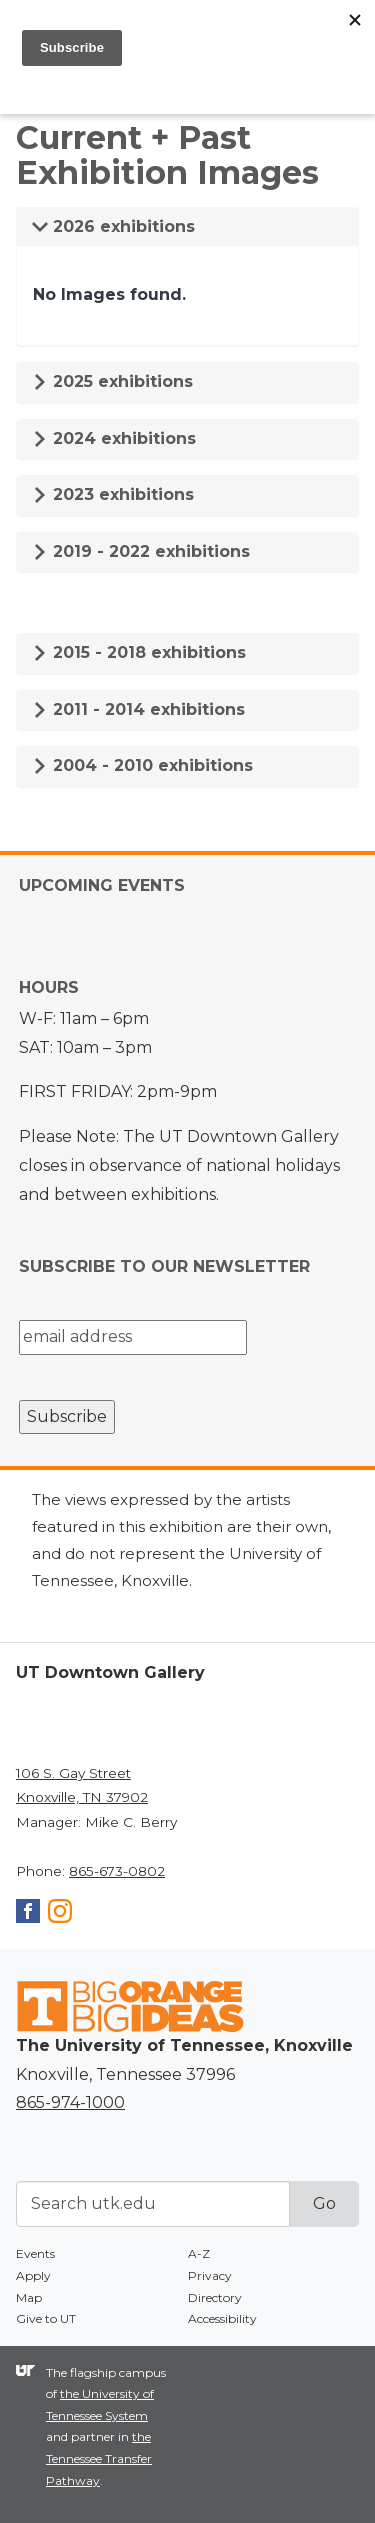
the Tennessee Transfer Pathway (99, 2458)
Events (35, 2253)
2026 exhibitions (113, 226)
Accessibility (222, 2318)
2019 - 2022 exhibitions (141, 551)
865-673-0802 (117, 1871)
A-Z (199, 2253)
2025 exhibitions (112, 381)
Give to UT (46, 2318)
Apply (33, 2275)
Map (29, 2297)
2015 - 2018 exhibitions (139, 652)
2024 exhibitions (114, 438)
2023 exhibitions (113, 494)
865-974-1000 (70, 2102)
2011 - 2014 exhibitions (138, 709)
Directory (215, 2297)
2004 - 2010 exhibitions (142, 765)
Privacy (210, 2275)
